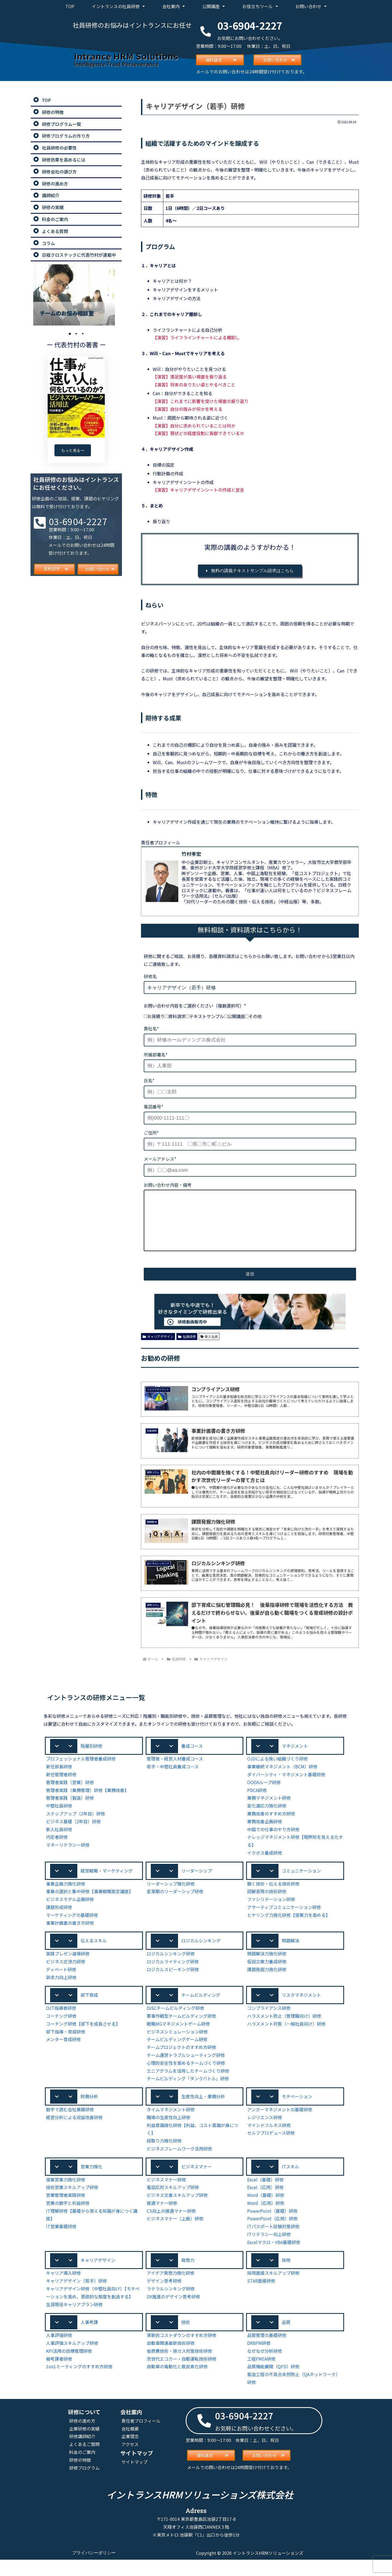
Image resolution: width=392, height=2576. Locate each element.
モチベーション (297, 2110)
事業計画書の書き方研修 (70, 1935)
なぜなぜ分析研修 (264, 2366)
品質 (286, 2337)
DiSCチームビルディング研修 (176, 2021)
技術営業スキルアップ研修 (72, 2202)
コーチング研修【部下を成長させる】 (83, 2037)
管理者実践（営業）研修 (70, 1794)
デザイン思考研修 (164, 2296)
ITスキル (290, 2180)
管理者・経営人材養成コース (175, 1770)
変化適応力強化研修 (266, 1817)
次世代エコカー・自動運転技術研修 (181, 2374)
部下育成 (89, 2008)
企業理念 (130, 2452)
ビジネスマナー (196, 2180)
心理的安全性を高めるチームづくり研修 (186, 2076)
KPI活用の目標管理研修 (69, 2366)
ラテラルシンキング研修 (171, 2304)
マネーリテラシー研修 (68, 1857)
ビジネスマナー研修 (166, 2194)
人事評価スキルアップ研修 (72, 2359)
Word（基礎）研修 (265, 2210)
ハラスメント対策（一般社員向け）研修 (286, 2037)
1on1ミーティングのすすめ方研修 (79, 2382)
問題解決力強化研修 (266, 1966)
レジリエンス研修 (264, 2131)
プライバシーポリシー (94, 2569)
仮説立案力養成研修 (266, 1974)
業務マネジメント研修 (269, 1810)
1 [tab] (69, 333)
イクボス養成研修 (264, 1864)
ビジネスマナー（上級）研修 (175, 2233)
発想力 (187, 2274)
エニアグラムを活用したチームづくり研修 (188, 2084)
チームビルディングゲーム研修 (177, 2053)
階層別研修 (91, 1757)
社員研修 (187, 1347)
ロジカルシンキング (200, 1953)
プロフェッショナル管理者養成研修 (81, 1770)
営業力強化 (91, 2180)
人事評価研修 (59, 2351)
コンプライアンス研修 (269, 2021)
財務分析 (89, 2110)
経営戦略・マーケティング (107, 1882)
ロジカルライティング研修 (173, 1974)
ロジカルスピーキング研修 (173, 1982)
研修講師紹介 (82, 2452)
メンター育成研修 (63, 2053)
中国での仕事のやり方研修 (273, 1841)
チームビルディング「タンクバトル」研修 (188, 2092)
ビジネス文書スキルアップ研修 (177, 2210)
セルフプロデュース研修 (271, 2147)
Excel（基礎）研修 (265, 2194)
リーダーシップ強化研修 (171, 1896)
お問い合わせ (311, 6)
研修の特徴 (80, 2475)
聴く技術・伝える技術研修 (273, 1896)
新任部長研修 (59, 1778)
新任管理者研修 (61, 1786)
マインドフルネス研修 (269, 2139)
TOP (69, 6)
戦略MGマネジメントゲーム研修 (178, 2037)
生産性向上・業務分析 (203, 2110)
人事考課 (89, 2337)
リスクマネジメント (301, 2008)
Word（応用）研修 (265, 2217)
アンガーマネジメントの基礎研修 (280, 2123)
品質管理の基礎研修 (266, 2351)
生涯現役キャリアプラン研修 (74, 2319)
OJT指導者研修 (61, 2021)
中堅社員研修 (59, 1817)
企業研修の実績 (84, 2444)
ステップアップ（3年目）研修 (75, 1825)
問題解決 (290, 1953)
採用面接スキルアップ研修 (273, 2288)
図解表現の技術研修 (266, 1904)
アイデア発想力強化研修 (171, 2288)
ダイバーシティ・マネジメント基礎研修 (286, 1786)
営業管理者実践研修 (65, 2210)
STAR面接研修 (261, 2296)
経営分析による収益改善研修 (74, 2131)
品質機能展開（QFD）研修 (273, 2382)
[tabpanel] (76, 295)
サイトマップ (134, 2478)
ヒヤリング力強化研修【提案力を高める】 (288, 1927)
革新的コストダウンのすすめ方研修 (181, 2351)
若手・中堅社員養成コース (173, 1778)
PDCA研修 (257, 1802)
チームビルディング (200, 2008)
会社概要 (130, 2444)
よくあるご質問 (84, 2460)
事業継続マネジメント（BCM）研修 (282, 1778)
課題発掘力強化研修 (266, 1982)
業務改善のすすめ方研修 (271, 1825)
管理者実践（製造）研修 (70, 1810)
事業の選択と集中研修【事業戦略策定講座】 (89, 1904)
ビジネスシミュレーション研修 (177, 2045)
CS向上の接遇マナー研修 (171, 2225)
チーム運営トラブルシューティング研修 (186, 2068)
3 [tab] (82, 333)
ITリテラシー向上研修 (268, 2249)
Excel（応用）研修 (265, 2202)
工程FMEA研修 (262, 2374)
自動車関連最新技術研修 (171, 2359)
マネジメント (295, 1757)
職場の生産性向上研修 (168, 2131)
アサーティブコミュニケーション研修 (284, 1919)
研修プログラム (84, 2483)
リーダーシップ (196, 1882)
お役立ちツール (260, 6)
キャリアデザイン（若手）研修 (76, 2296)
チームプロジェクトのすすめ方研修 (181, 2061)
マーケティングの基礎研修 (72, 1927)
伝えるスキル (94, 1953)
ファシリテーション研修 (271, 1911)
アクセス (130, 2460)
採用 (286, 2274)
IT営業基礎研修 (61, 2241)
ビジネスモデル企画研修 (70, 1911)
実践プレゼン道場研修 (68, 1966)
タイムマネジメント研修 (171, 2123)
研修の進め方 (82, 2436)
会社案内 (173, 6)
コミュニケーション (301, 1882)
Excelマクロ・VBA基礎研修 (274, 2256)
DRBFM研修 (259, 2359)
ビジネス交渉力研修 (65, 1974)
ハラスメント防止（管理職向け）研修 (284, 2029)
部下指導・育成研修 (65, 2045)
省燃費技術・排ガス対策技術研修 (179, 2366)
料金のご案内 (82, 2468)
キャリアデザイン (158, 1347)
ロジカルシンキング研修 (171, 1966)
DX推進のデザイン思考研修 (174, 2311)
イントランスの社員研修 (118, 6)
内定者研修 (57, 1849)
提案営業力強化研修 (65, 2194)
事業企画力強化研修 (65, 1896)
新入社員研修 (59, 1841)
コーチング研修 (61, 2029)
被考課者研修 (59, 2374)
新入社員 (209, 1347)
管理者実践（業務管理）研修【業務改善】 (87, 1802)
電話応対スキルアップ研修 (173, 2202)
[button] (94, 1757)
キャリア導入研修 (63, 2288)
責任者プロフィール (141, 2436)
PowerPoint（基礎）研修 (271, 2225)
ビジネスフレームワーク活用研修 (179, 2162)
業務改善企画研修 (264, 1833)
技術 (185, 2337)
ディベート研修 (61, 1982)
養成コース (192, 1757)
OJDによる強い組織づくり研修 (277, 1770)
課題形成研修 (59, 1919)
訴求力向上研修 (61, 1990)
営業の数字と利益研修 (68, 2217)
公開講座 (213, 6)
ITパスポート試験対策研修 (273, 2241)
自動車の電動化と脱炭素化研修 (177, 2382)
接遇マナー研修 (162, 2217)
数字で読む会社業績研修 (70, 2123)
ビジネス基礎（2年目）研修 (73, 1833)
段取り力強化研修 (164, 2155)
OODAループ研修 (264, 1794)
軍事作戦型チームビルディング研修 (181, 2029)
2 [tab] (76, 333)
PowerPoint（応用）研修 (271, 2233)
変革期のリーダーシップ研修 (175, 1904)
